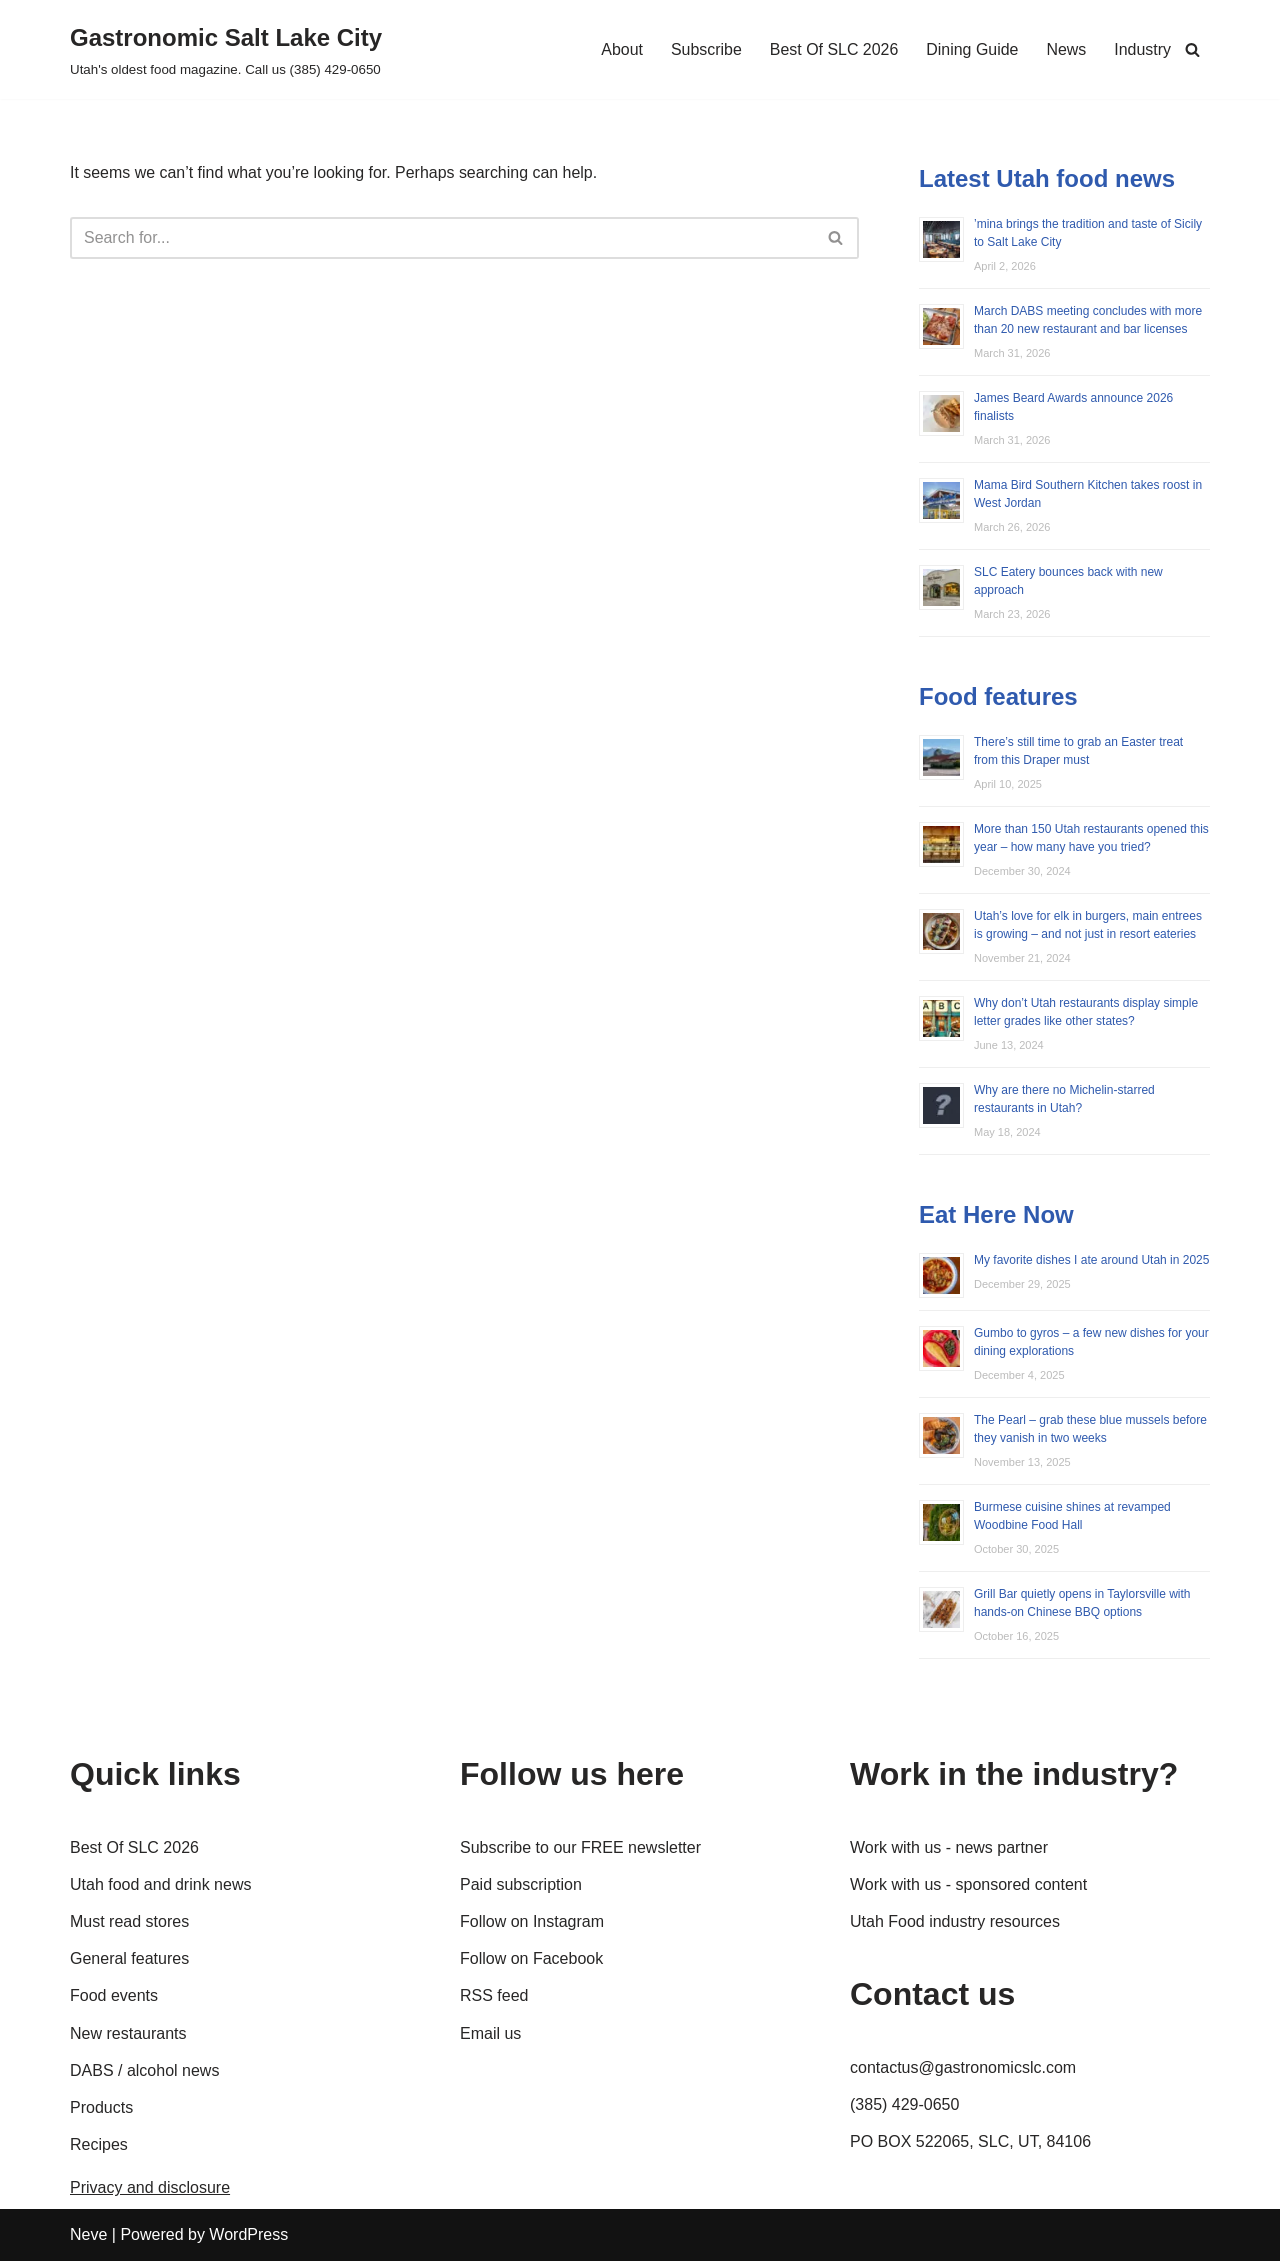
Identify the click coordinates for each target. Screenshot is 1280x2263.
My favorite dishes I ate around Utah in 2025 (1091, 1262)
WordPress (248, 2237)
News (1066, 49)
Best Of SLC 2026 (833, 49)
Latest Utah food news (1047, 178)
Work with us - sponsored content (968, 1886)
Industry (1142, 49)
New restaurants (128, 2035)
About (621, 49)
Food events (114, 1998)
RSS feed (494, 1998)
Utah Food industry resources (955, 1923)
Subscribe (704, 49)
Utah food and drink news (160, 1886)
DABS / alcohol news (144, 2072)
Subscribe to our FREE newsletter (580, 1849)
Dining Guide (972, 49)
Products (101, 2109)
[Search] (1192, 49)
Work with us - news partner (949, 1849)
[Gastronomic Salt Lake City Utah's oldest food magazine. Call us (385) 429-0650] (226, 49)
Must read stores (129, 1923)
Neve (88, 2237)
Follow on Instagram (532, 1923)
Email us (490, 2035)
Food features (998, 697)
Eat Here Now (996, 1216)
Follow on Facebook (531, 1961)
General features (129, 1961)
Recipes (99, 2146)
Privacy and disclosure (150, 2190)
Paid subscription (521, 1886)
